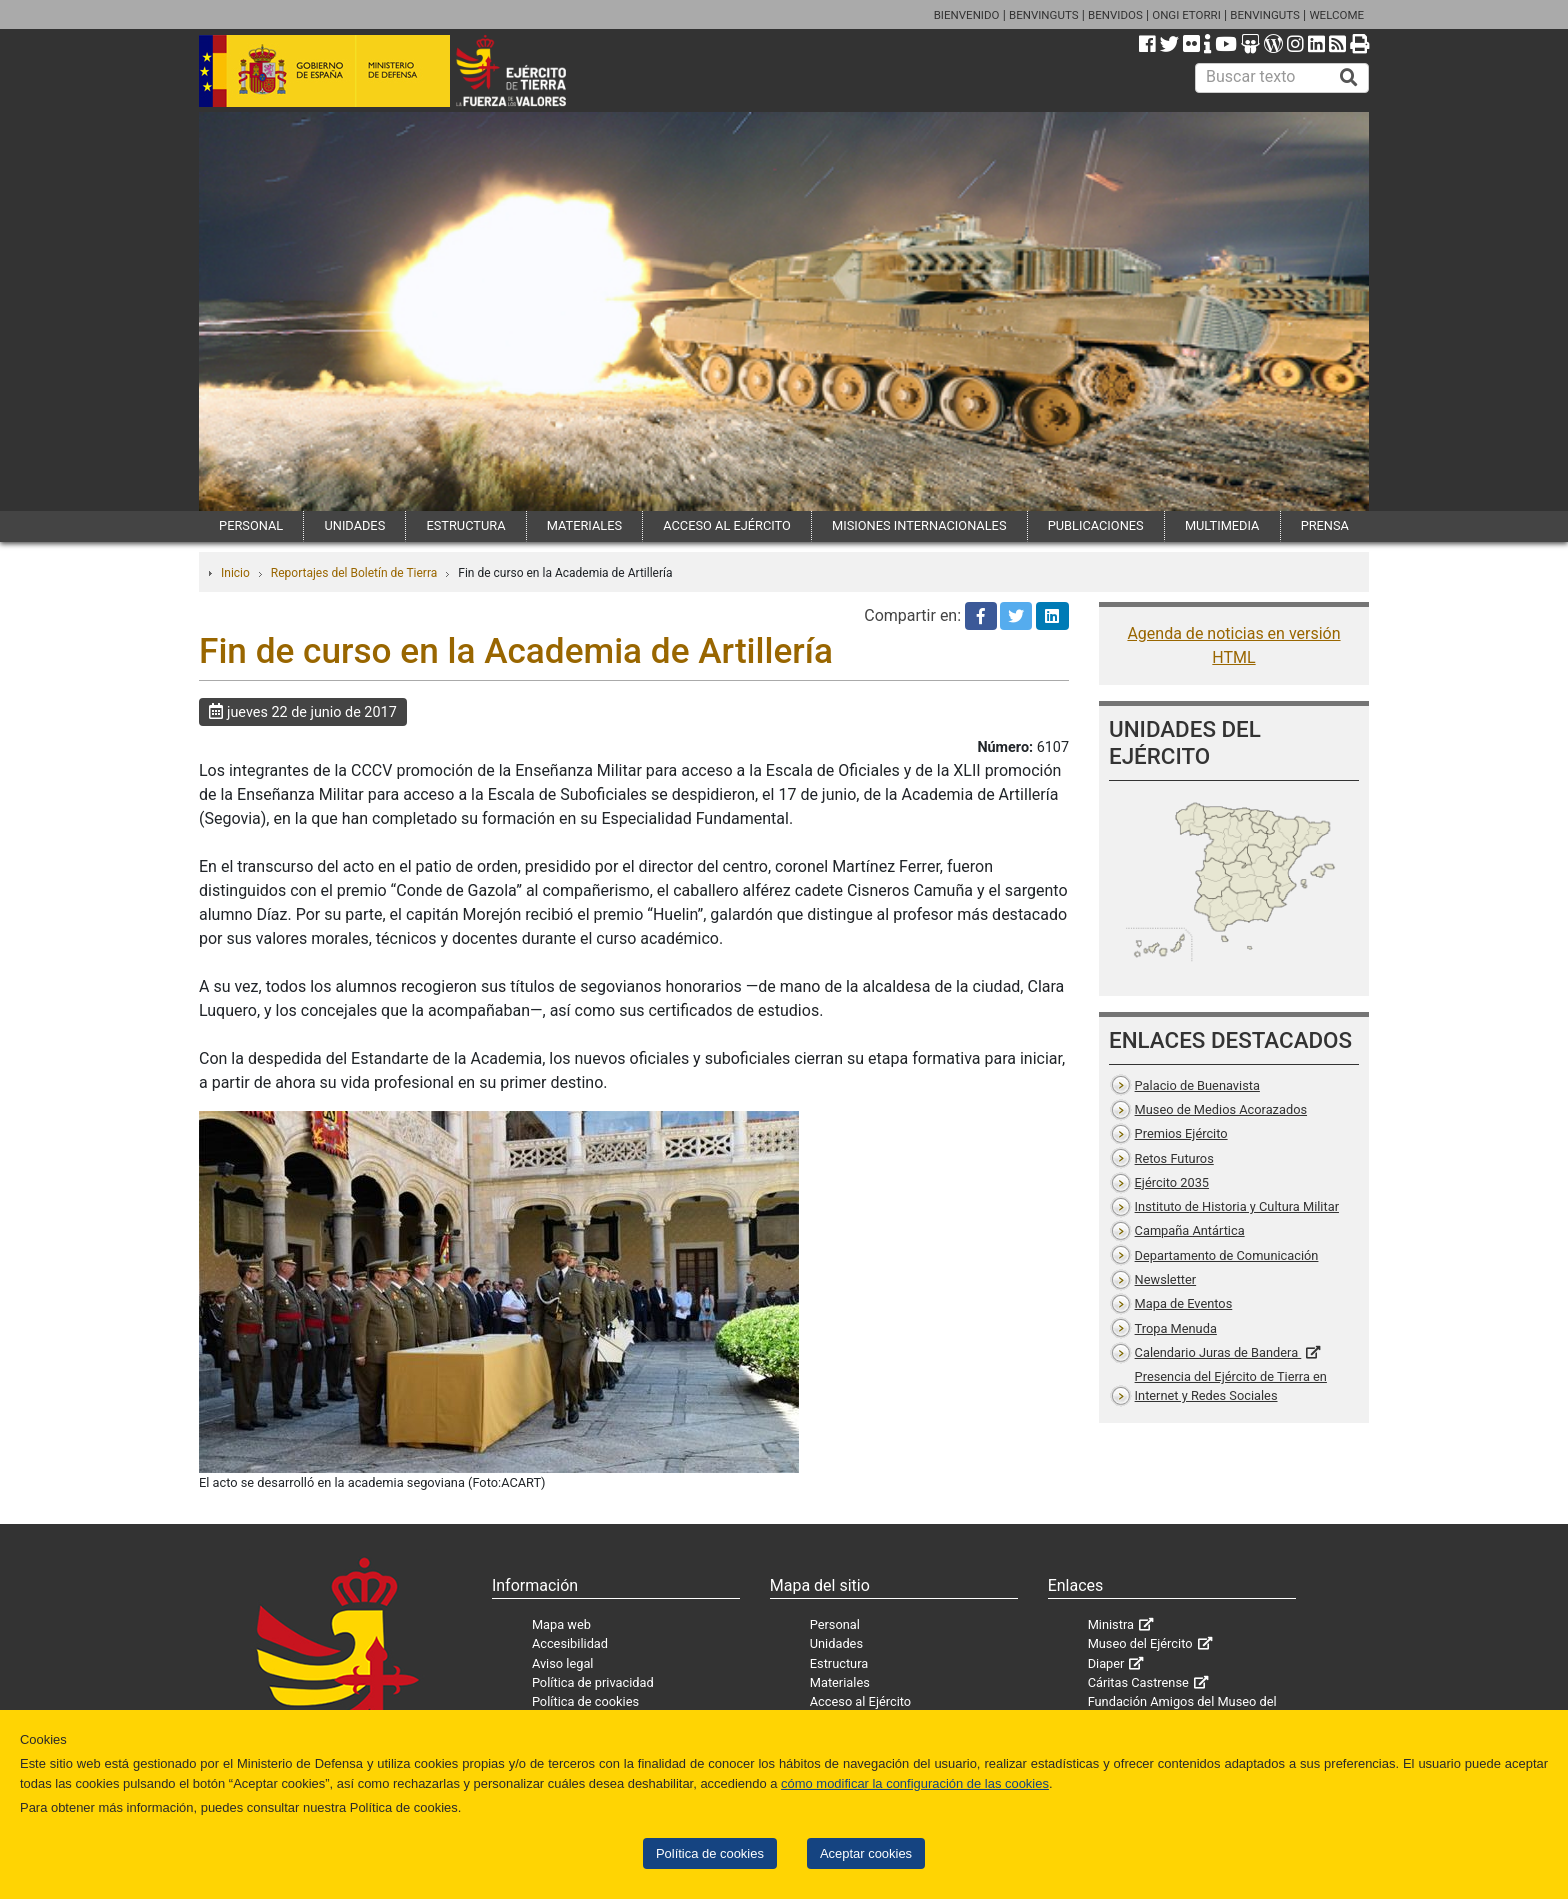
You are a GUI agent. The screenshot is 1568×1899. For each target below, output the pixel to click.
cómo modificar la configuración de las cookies (915, 1783)
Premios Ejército (1181, 1133)
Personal (835, 1624)
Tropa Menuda (1176, 1328)
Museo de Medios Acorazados (1221, 1109)
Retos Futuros (1174, 1158)
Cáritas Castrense (1138, 1682)
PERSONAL (251, 525)
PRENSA (1325, 525)
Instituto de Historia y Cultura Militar (1237, 1206)
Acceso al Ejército (860, 1701)
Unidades (836, 1643)
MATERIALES (584, 525)
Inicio (235, 573)
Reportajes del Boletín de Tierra (354, 573)
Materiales (840, 1682)
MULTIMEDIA (1222, 525)
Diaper (1106, 1663)
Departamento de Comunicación (1227, 1255)
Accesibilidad (570, 1643)
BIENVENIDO (967, 15)
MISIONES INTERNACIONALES (919, 525)
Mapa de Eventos (1184, 1303)
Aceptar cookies (866, 1853)
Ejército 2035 (1172, 1182)
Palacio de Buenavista (1197, 1085)
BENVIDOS (1115, 15)
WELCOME (1336, 15)
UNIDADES (354, 525)
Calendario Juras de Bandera (1218, 1352)
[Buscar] (1349, 78)
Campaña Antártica (1190, 1230)
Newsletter (1166, 1279)
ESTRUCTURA (465, 525)
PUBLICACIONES (1096, 525)
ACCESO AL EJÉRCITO (727, 525)
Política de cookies (710, 1853)
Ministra (1111, 1624)
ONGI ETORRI (1186, 15)
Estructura (839, 1663)
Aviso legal (563, 1663)
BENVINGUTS (1044, 15)
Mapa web (561, 1624)
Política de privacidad (593, 1682)
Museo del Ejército (1140, 1643)
